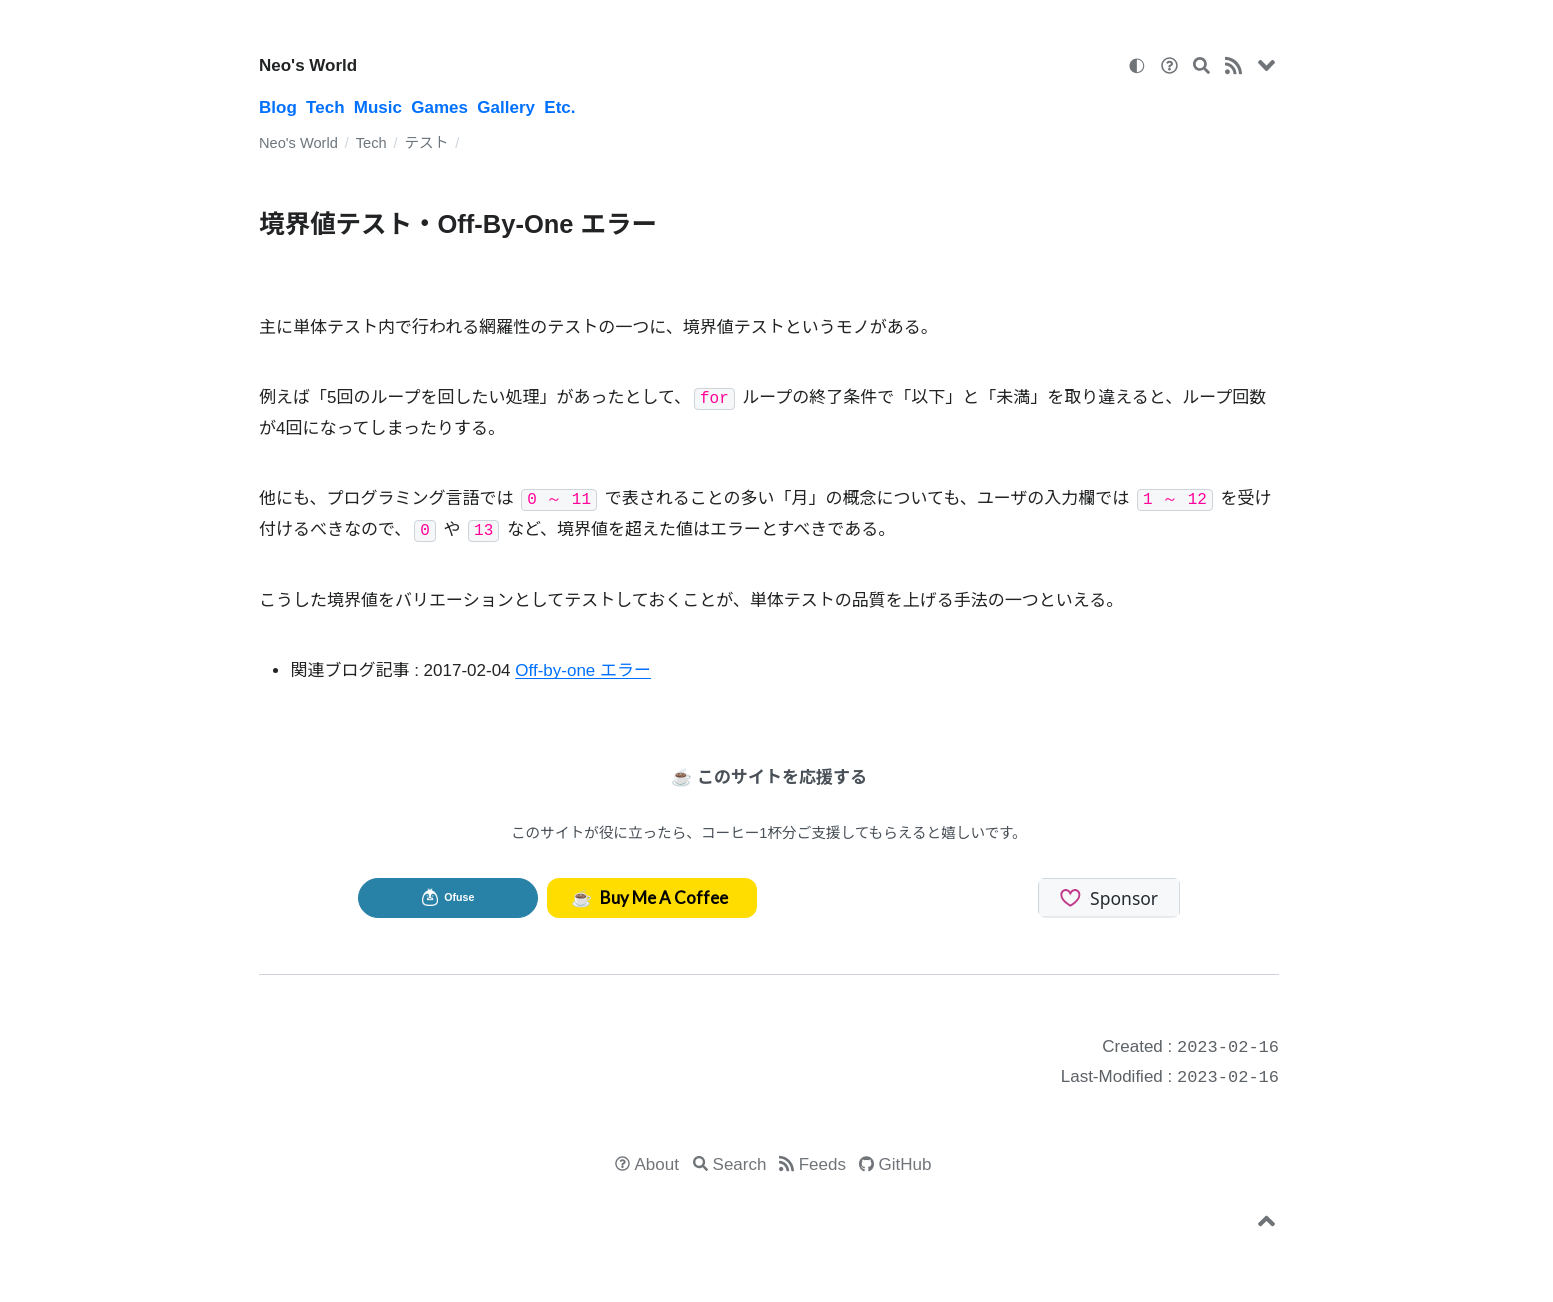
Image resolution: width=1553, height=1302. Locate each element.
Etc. (559, 107)
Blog (278, 107)
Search (740, 1164)
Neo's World (308, 65)
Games (439, 107)
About (657, 1164)
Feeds (822, 1164)
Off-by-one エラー (583, 670)
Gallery (506, 107)
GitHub (905, 1164)
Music (378, 107)
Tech (325, 107)
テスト (426, 143)
